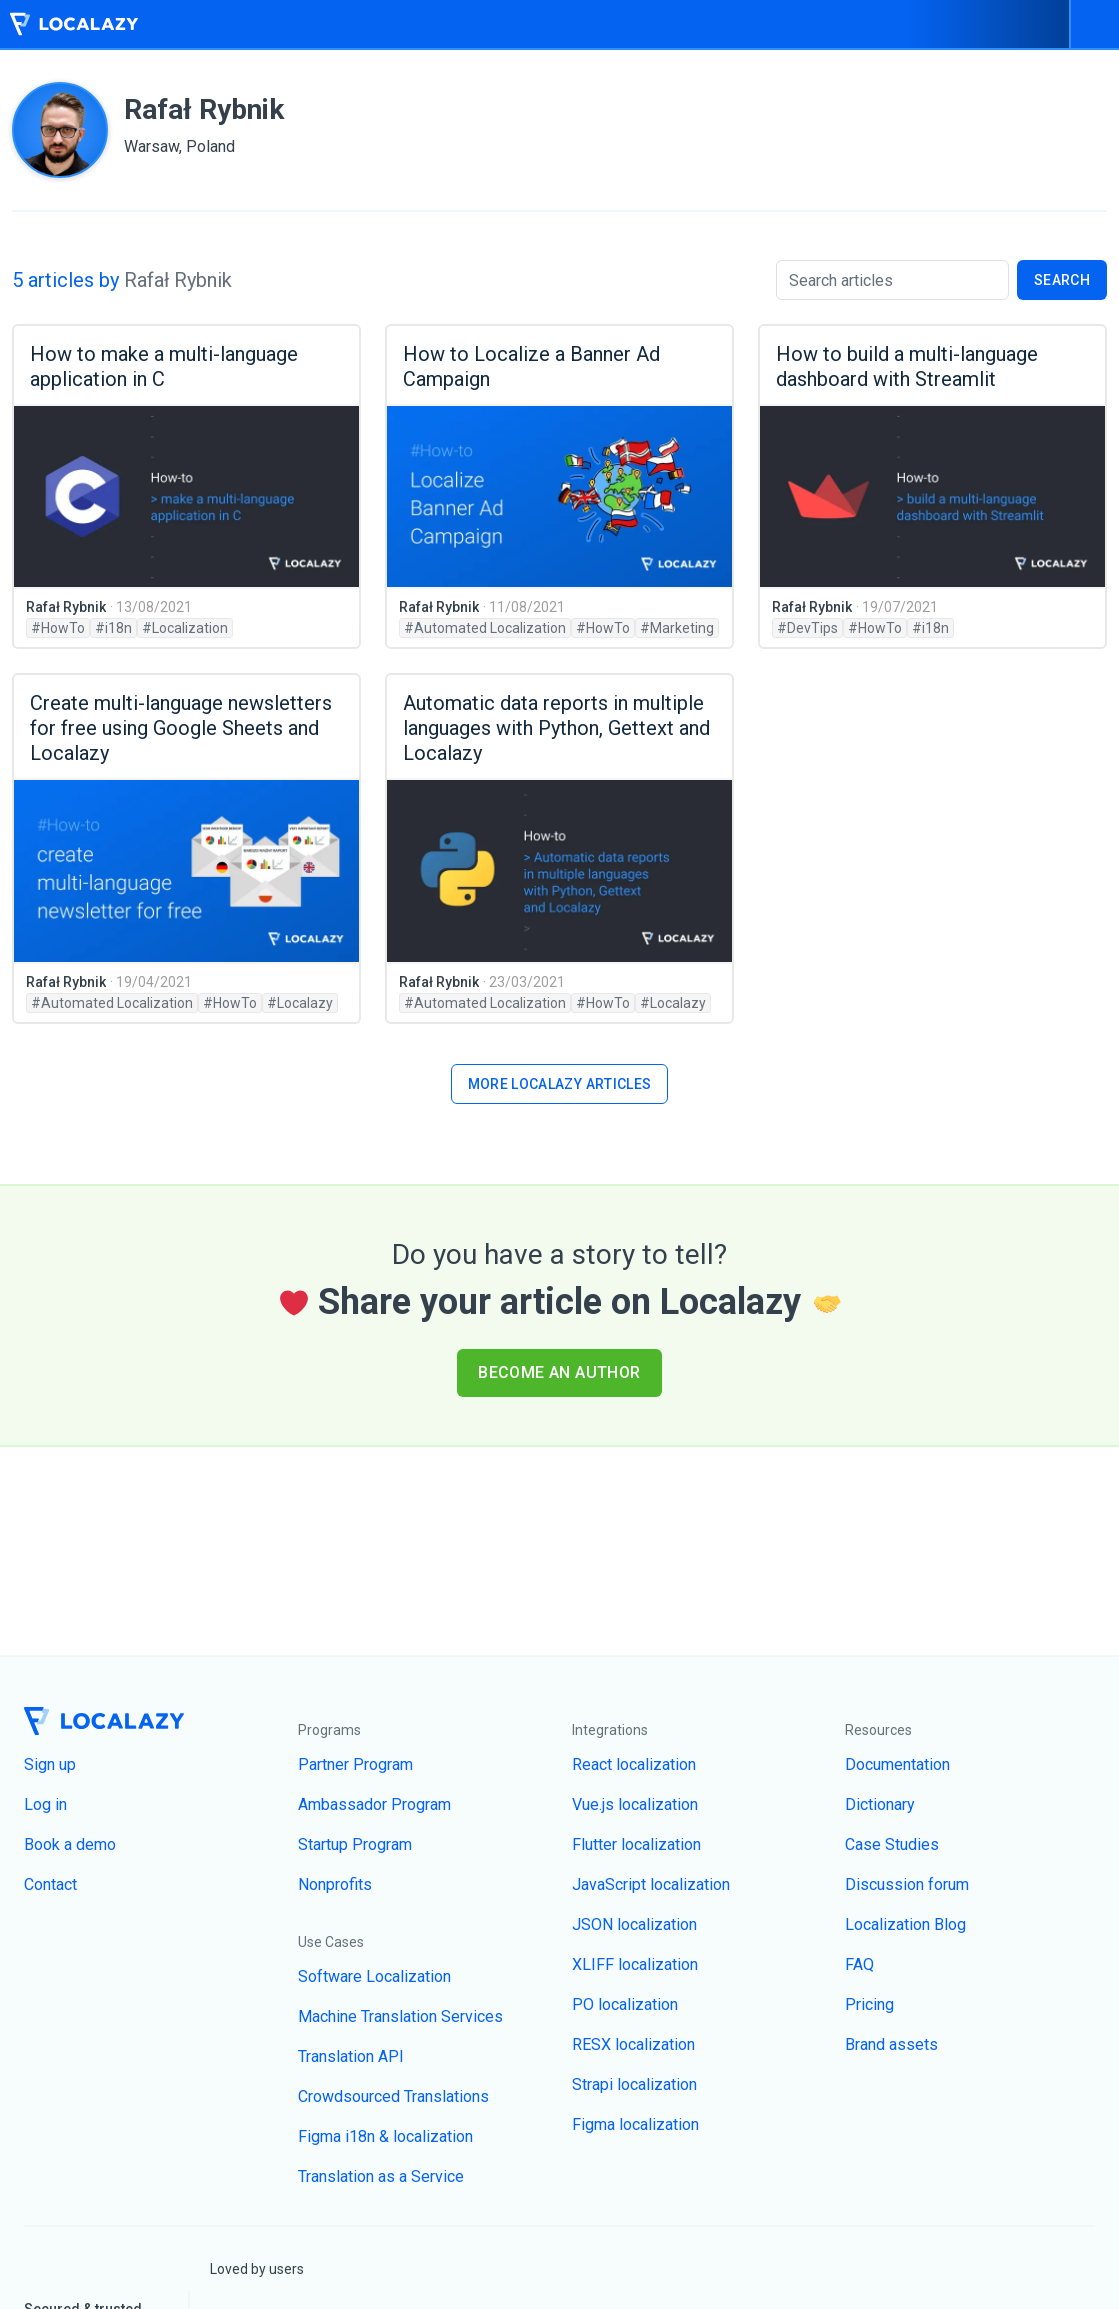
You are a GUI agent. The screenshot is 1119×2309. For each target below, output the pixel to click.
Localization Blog (905, 1924)
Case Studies (892, 1844)
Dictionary (880, 1804)
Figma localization (635, 2124)
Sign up (50, 1764)
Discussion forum (907, 1884)
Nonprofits (335, 1884)
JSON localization (634, 1924)
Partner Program (355, 1764)
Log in (45, 1804)
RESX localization (633, 2044)
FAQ (859, 1964)
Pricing (869, 2004)
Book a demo (70, 1844)
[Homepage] (72, 24)
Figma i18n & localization (385, 2136)
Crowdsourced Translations (393, 2096)
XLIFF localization (635, 1964)
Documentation (897, 1764)
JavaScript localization (651, 1884)
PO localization (625, 2004)
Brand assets (891, 2044)
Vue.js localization (635, 1804)
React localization (634, 1764)
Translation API (351, 2056)
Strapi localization (634, 2084)
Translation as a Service (381, 2176)
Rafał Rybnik (66, 607)
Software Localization (374, 1976)
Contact (50, 1884)
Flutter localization (636, 1844)
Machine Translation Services (400, 2016)
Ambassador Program (374, 1804)
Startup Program (355, 1844)
